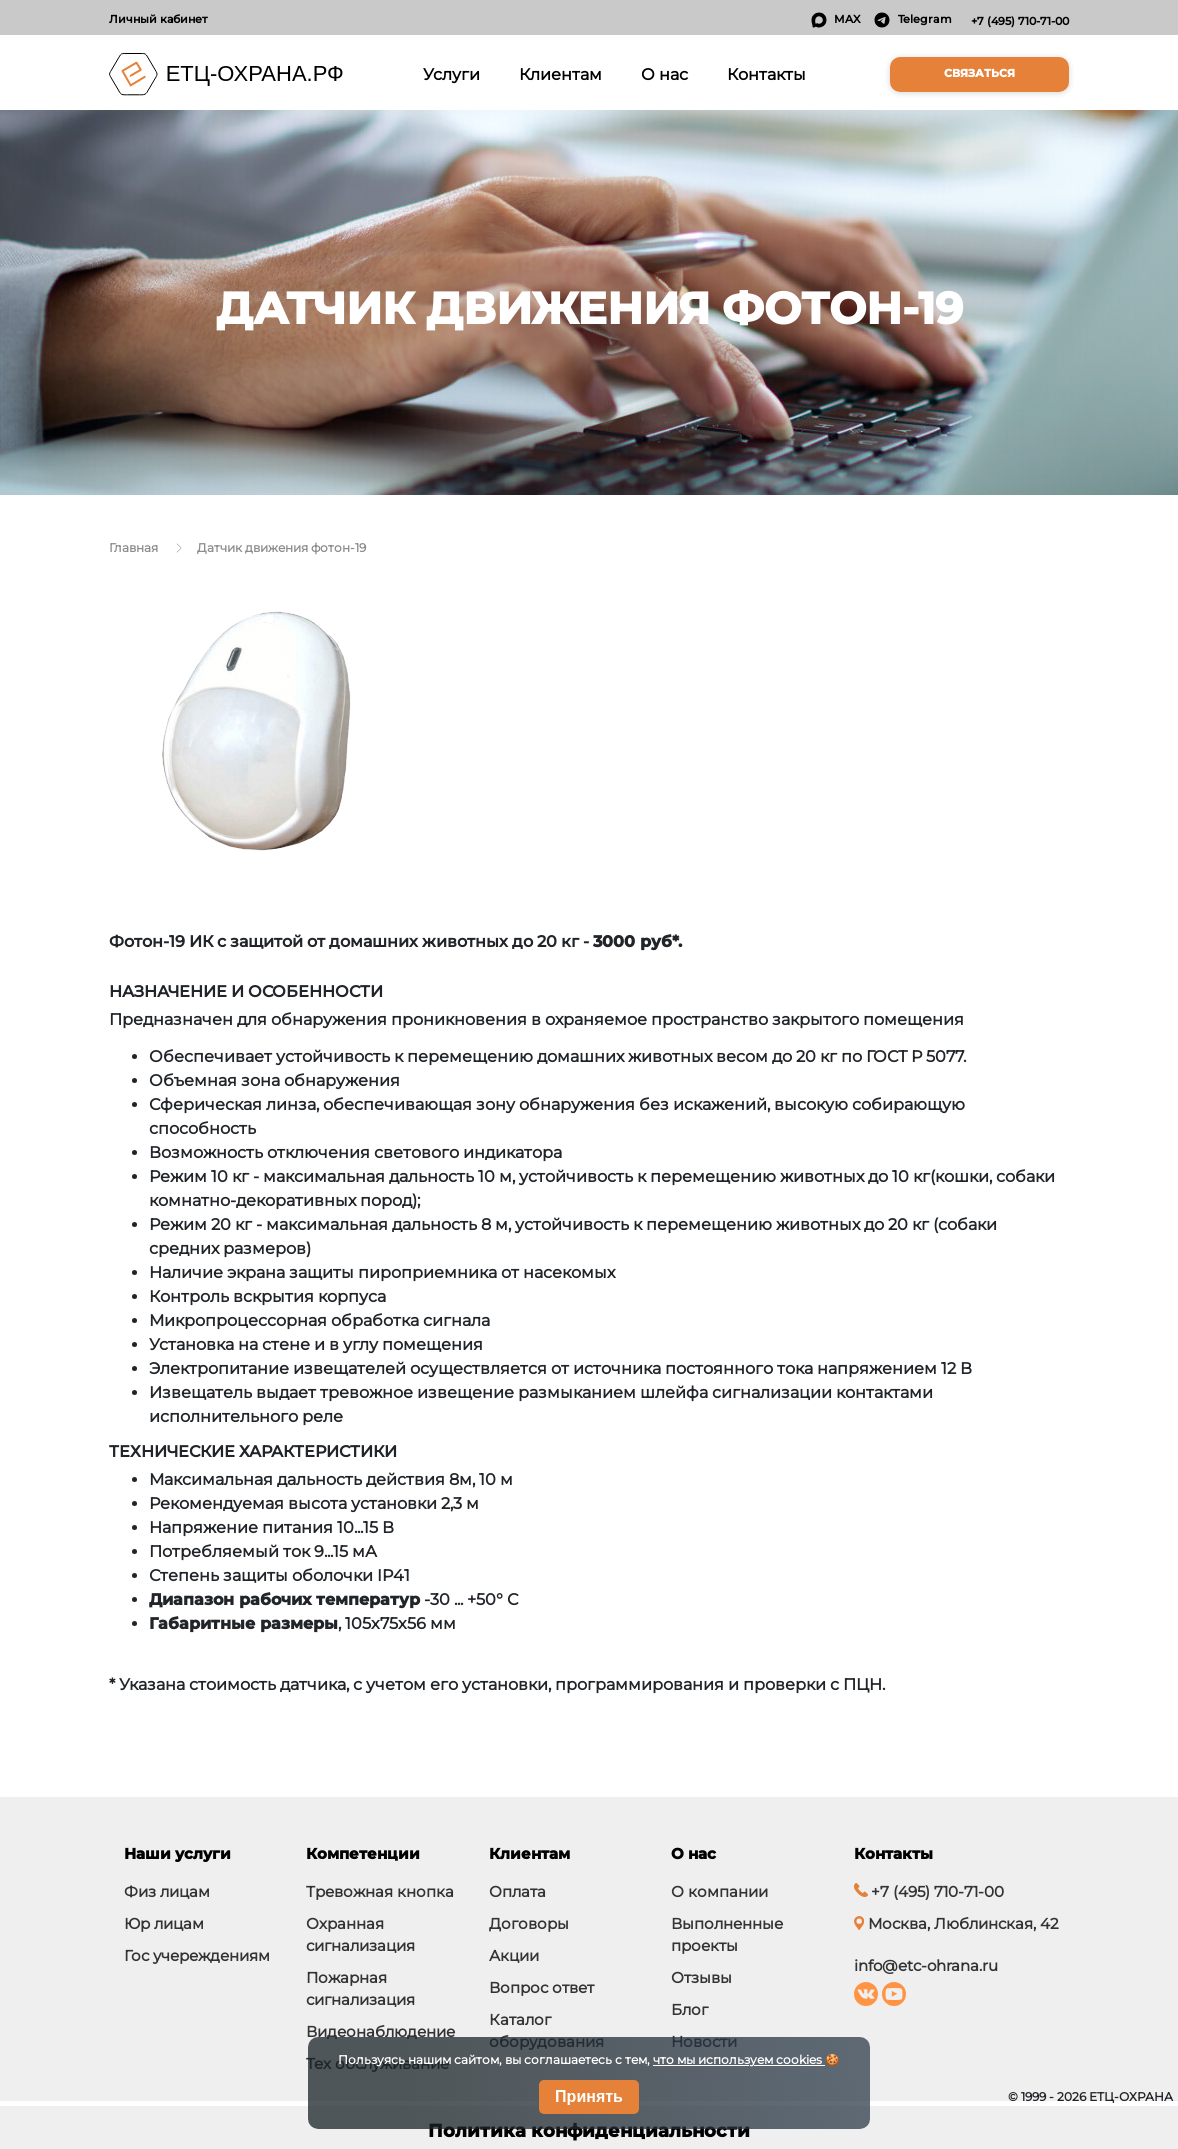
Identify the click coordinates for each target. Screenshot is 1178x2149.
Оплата (517, 1891)
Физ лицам (167, 1891)
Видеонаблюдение (380, 2031)
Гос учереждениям (197, 1955)
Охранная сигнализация (360, 1934)
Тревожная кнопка (380, 1891)
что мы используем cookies (739, 2060)
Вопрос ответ (541, 1987)
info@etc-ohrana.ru (926, 1965)
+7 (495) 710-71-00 (1020, 21)
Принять (589, 2096)
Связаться (979, 73)
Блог (689, 2009)
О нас (664, 74)
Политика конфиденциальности (589, 2131)
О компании (719, 1891)
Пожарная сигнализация (360, 1988)
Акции (514, 1955)
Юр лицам (164, 1923)
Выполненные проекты (727, 1934)
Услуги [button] (455, 72)
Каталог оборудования (546, 2030)
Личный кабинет (158, 19)
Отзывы (701, 1977)
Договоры (529, 1923)
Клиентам (560, 74)
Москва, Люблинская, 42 (956, 1923)
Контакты (766, 74)
